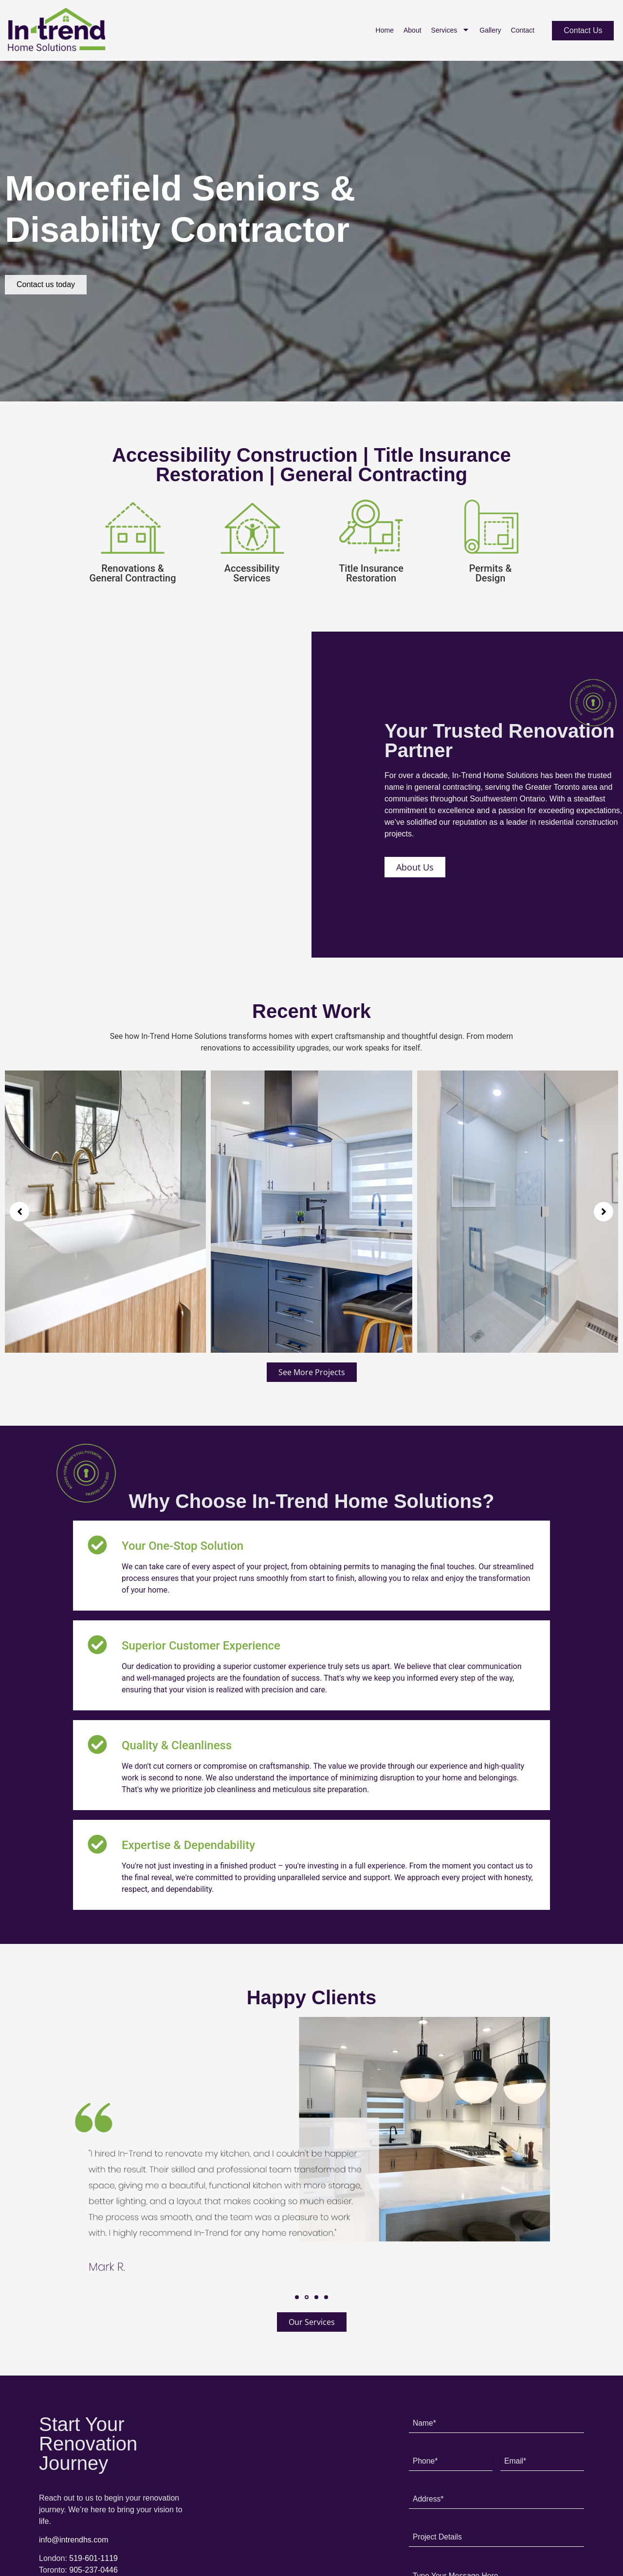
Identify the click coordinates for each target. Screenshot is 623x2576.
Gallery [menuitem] (490, 30)
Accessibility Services (252, 573)
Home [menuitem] (385, 30)
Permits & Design (490, 573)
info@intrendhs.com (74, 2540)
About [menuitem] (412, 30)
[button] (19, 1211)
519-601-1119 (93, 2558)
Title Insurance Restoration (371, 573)
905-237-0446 (93, 2570)
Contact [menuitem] (522, 30)
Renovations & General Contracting (132, 573)
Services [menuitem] (450, 30)
